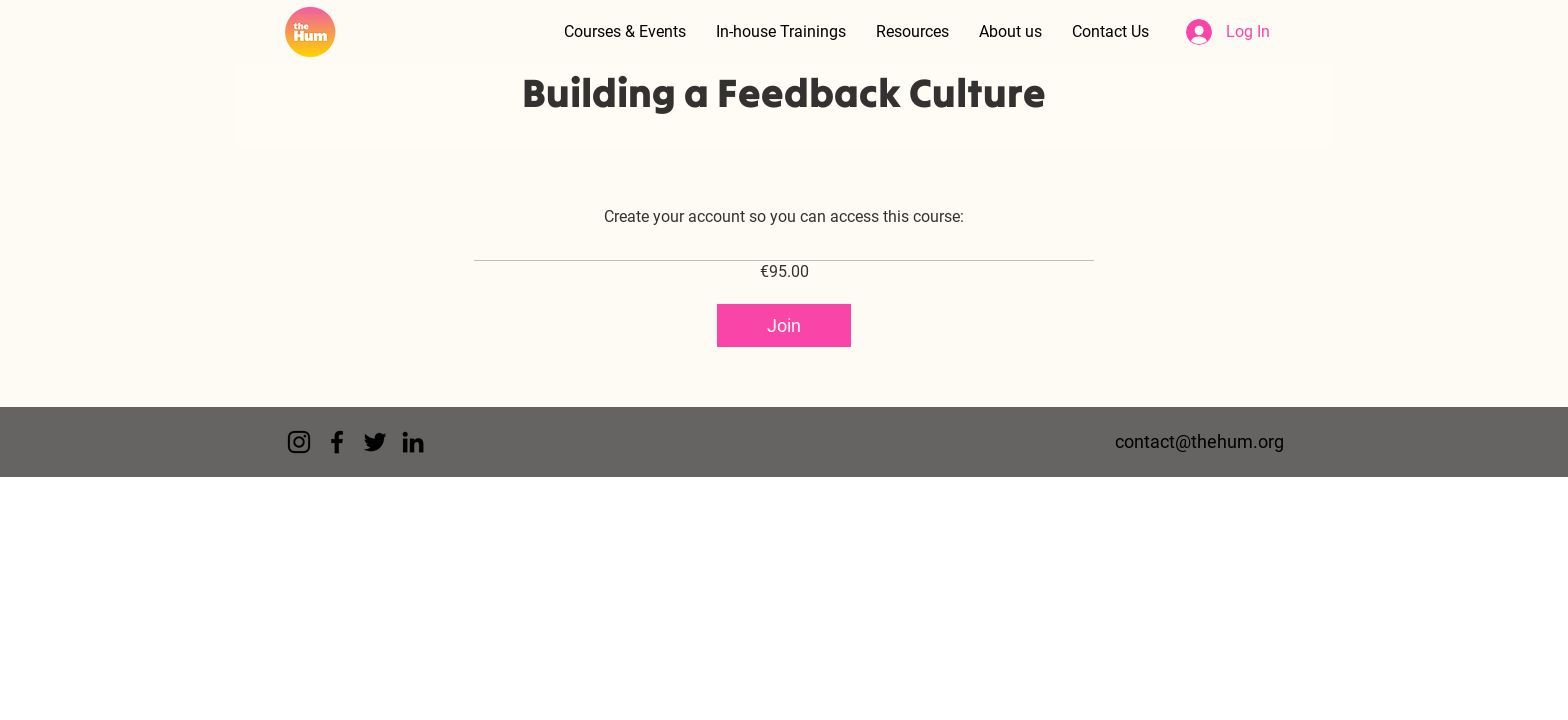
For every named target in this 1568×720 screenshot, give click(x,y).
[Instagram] (299, 442)
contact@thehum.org (1199, 441)
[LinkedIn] (413, 442)
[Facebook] (337, 442)
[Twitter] (375, 442)
